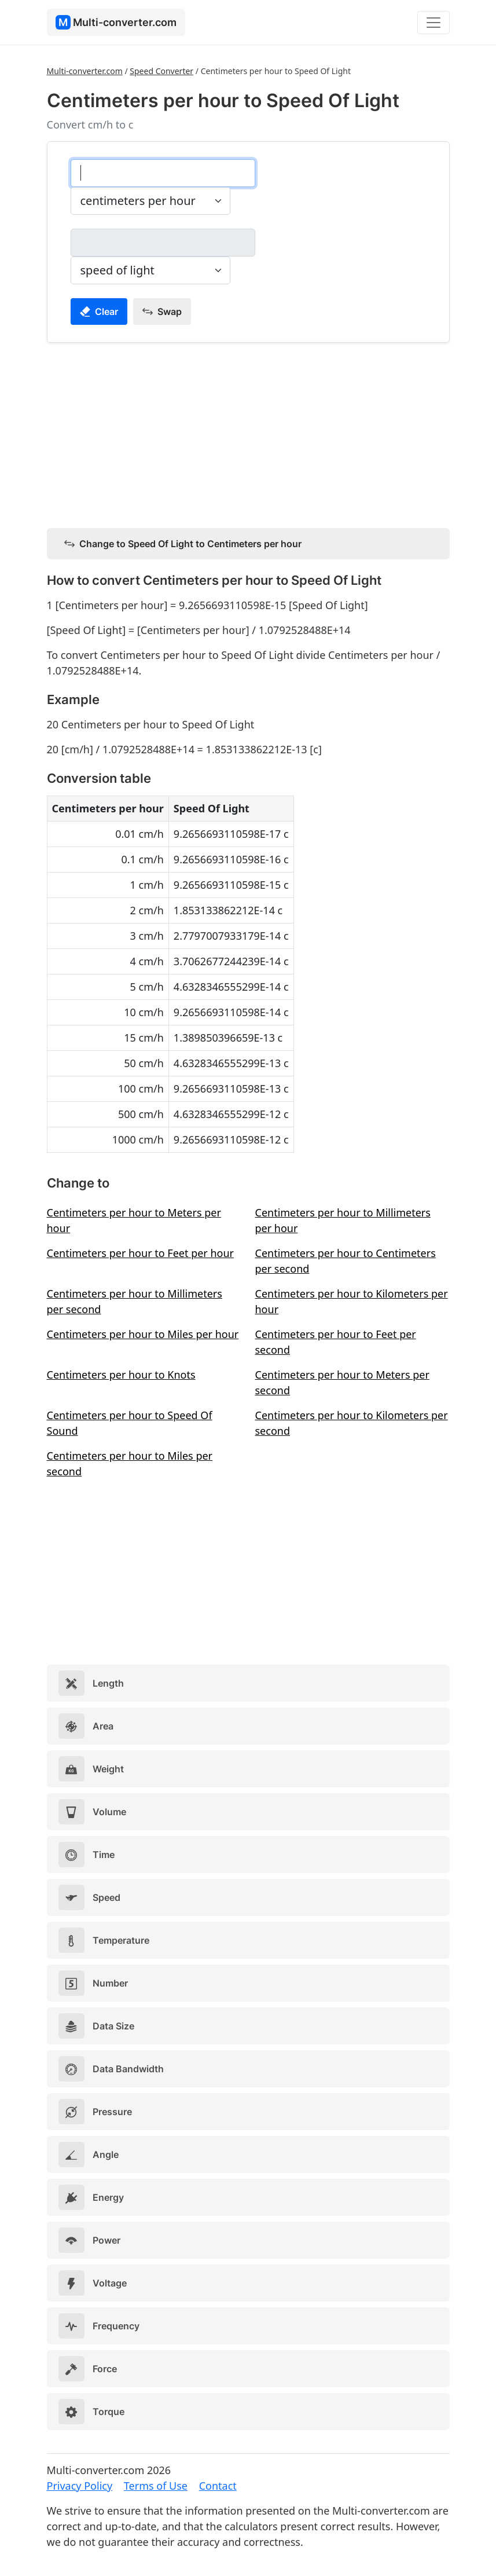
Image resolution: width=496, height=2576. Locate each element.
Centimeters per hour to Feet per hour (140, 1253)
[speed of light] (163, 242)
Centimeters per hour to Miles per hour (143, 1334)
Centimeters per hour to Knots (121, 1375)
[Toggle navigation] (433, 22)
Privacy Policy (80, 2486)
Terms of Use (156, 2486)
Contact (218, 2486)
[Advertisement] (248, 433)
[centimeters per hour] (163, 173)
